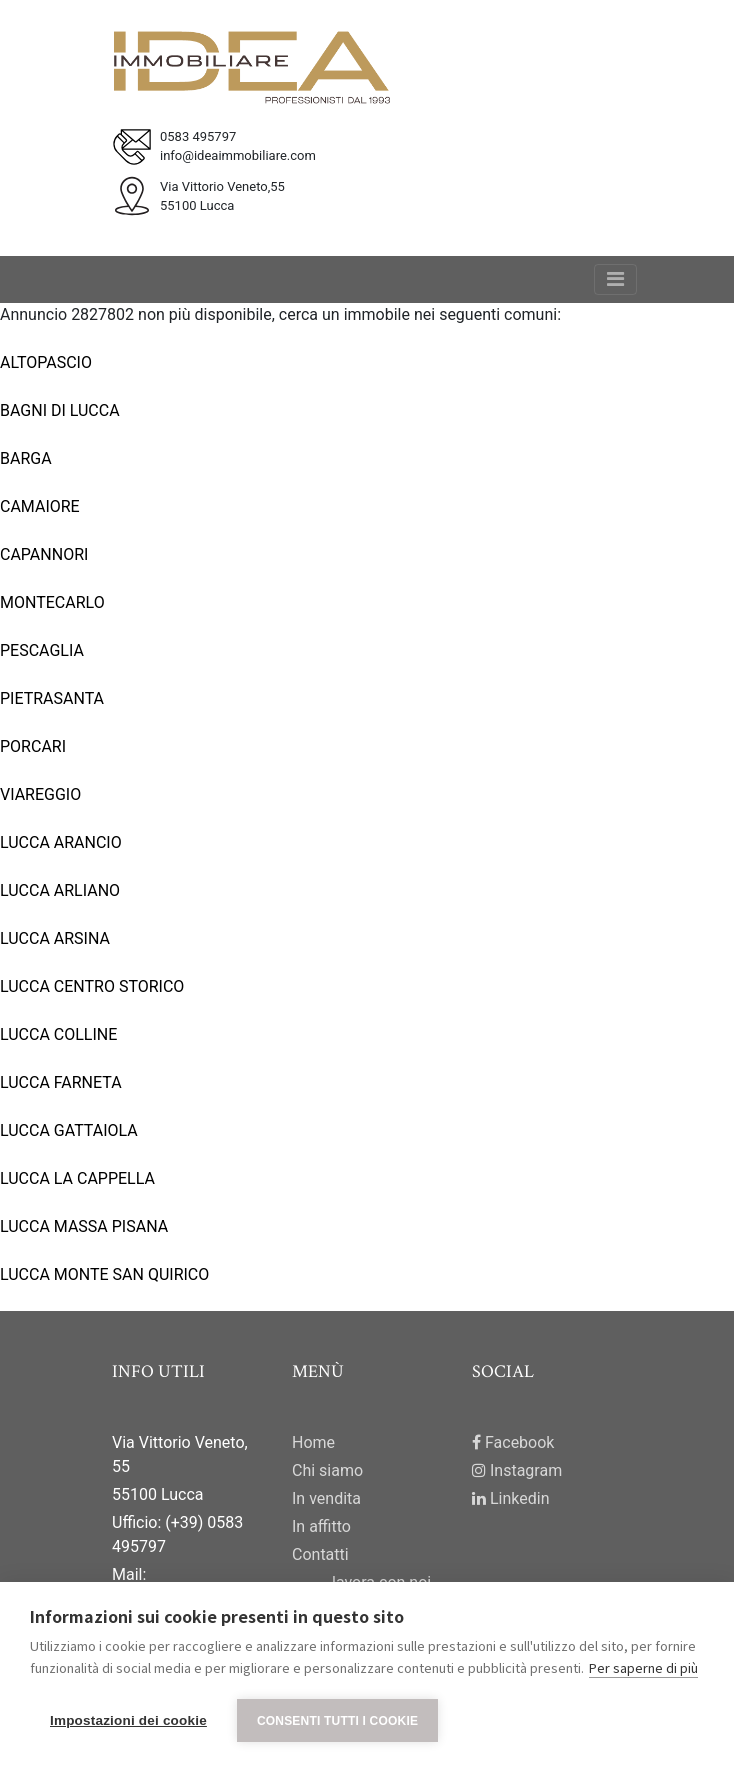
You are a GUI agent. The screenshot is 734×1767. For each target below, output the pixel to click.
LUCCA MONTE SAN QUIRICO (104, 1274)
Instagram (517, 1470)
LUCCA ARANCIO (61, 842)
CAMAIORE (40, 506)
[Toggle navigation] (615, 279)
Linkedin (511, 1498)
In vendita (326, 1498)
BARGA (26, 458)
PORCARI (33, 746)
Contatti (320, 1554)
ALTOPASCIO (46, 362)
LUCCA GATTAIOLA (69, 1130)
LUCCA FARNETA (61, 1082)
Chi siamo (327, 1470)
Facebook (513, 1442)
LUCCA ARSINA (55, 938)
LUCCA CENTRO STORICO (92, 986)
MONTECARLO (52, 602)
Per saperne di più (643, 1667)
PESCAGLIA (42, 650)
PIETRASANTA (52, 698)
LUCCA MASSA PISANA (84, 1226)
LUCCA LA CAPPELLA (77, 1178)
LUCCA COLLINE (58, 1034)
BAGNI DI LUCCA (60, 410)
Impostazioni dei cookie (128, 1720)
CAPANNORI (44, 554)
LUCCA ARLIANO (60, 890)
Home (313, 1442)
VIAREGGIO (40, 794)
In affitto (321, 1526)
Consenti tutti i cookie (337, 1721)
